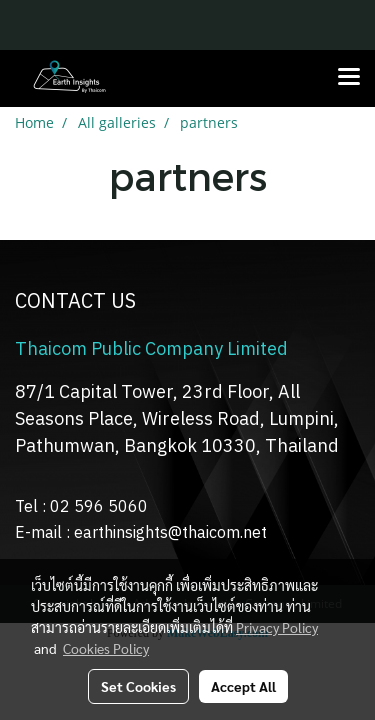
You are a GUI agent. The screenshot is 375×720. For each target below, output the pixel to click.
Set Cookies (138, 686)
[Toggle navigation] (349, 78)
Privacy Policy (277, 627)
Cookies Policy (106, 648)
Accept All (243, 686)
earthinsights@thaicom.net (170, 533)
